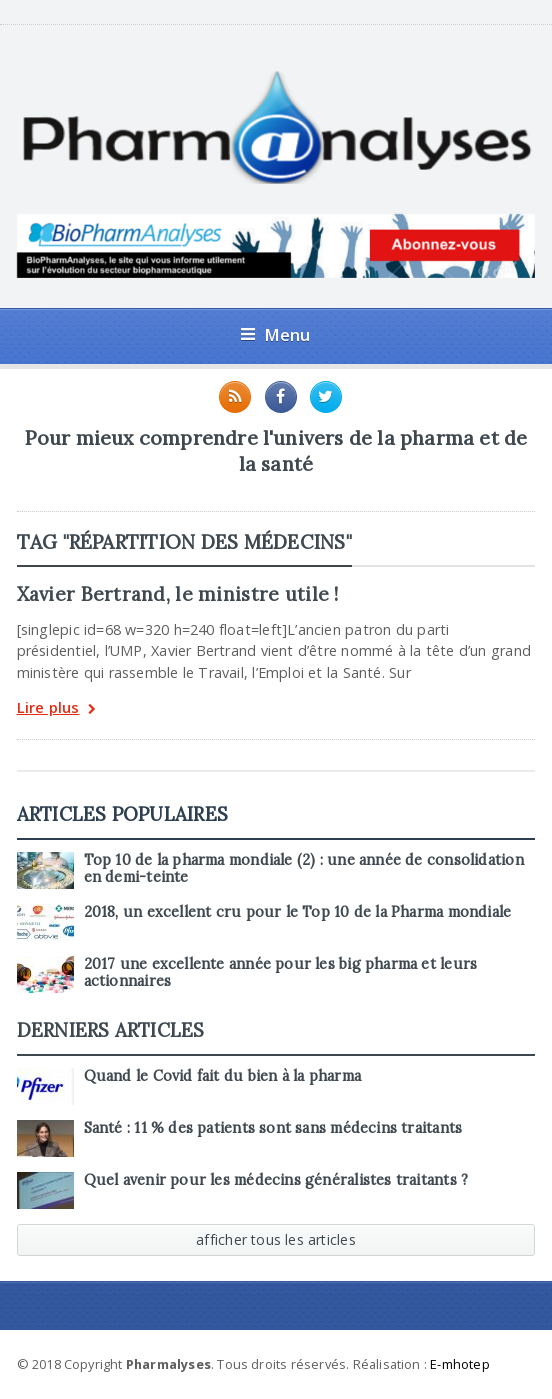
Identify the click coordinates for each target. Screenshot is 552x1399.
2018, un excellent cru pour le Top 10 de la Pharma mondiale (298, 912)
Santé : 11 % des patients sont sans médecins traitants (273, 1128)
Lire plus (56, 709)
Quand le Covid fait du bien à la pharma (222, 1076)
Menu (275, 334)
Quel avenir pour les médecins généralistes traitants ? (276, 1180)
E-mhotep (460, 1364)
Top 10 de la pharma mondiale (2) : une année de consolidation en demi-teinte (304, 868)
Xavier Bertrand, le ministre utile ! (178, 594)
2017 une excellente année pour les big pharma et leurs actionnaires (281, 972)
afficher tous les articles (276, 1239)
